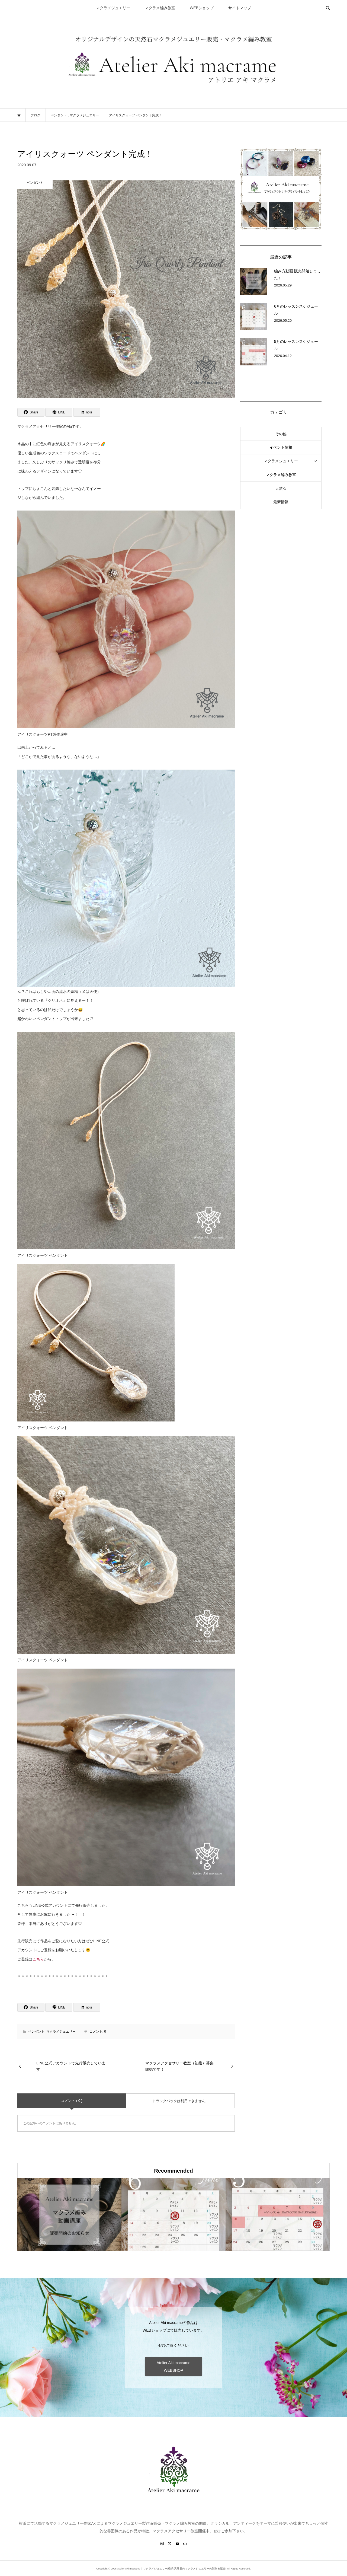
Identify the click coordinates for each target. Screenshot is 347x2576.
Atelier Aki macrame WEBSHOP (173, 2367)
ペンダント (36, 2031)
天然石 (281, 488)
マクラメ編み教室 (160, 8)
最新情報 (280, 502)
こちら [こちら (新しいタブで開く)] (38, 1959)
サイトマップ (239, 8)
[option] (69, 2214)
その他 (281, 434)
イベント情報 (280, 447)
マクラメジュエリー (113, 8)
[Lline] (58, 412)
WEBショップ (202, 8)
